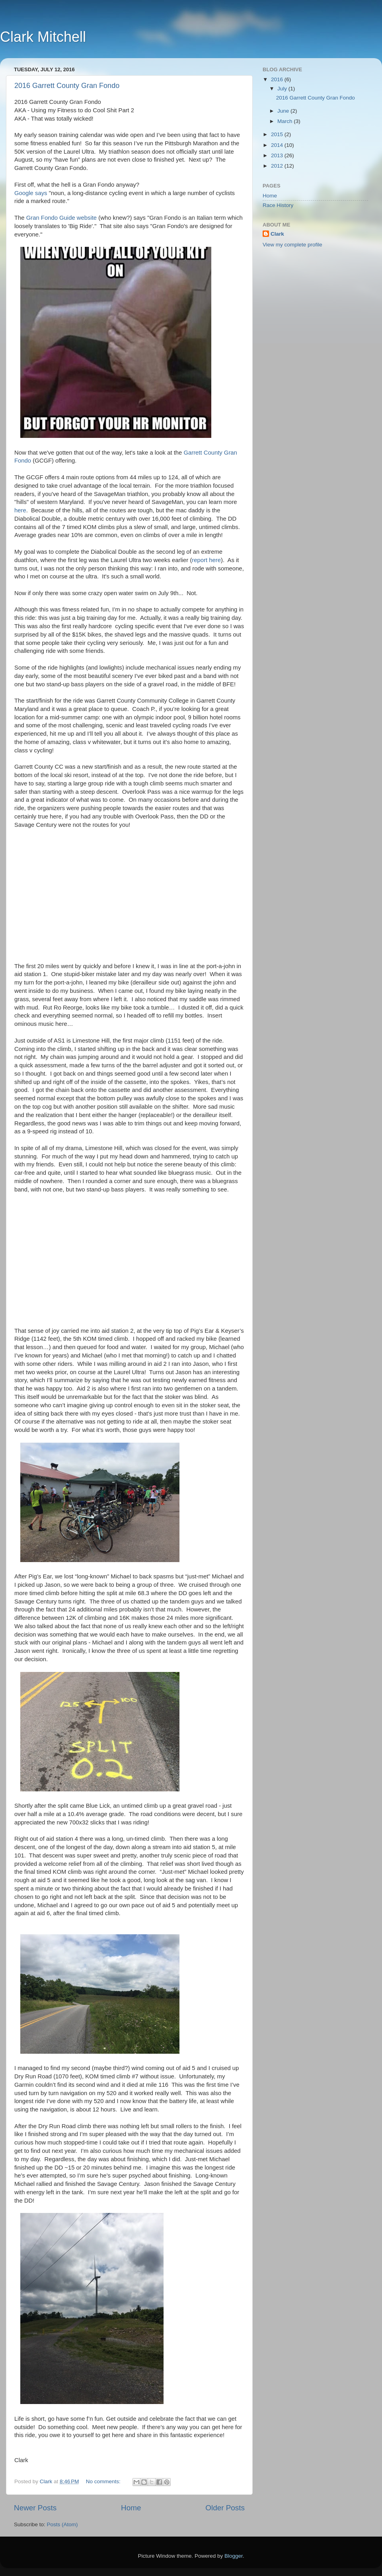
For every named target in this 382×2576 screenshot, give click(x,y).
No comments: (104, 2481)
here (20, 510)
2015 (278, 134)
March (285, 121)
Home (131, 2508)
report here (206, 560)
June (283, 111)
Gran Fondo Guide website (61, 218)
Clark (277, 234)
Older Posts (225, 2508)
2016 (278, 79)
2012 (278, 166)
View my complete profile (292, 245)
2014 (278, 145)
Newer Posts (35, 2508)
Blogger (233, 2556)
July (282, 89)
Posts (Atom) (62, 2524)
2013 (278, 155)
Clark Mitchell (43, 37)
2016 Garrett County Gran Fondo (66, 86)
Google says (30, 193)
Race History (278, 205)
